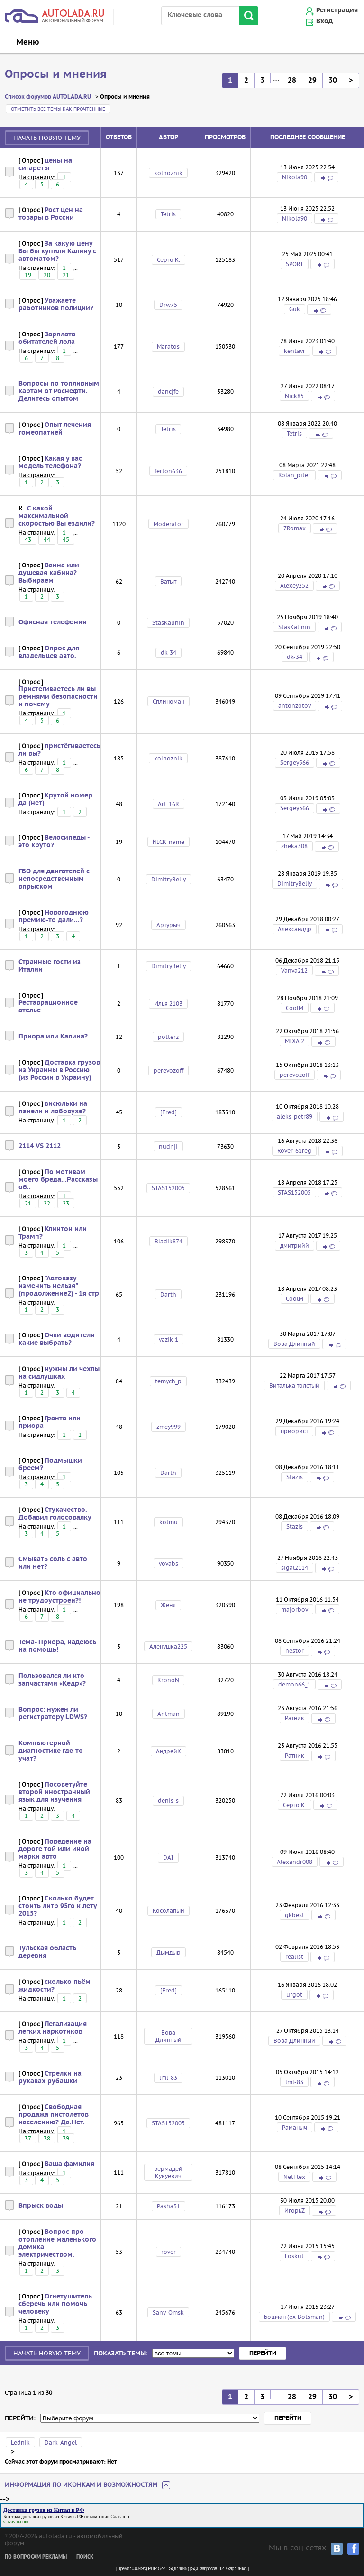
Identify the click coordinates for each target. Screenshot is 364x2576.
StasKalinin (168, 622)
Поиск (84, 2557)
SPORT (294, 264)
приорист (294, 1431)
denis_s (168, 1800)
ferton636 (168, 470)
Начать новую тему (47, 138)
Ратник (294, 1718)
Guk (294, 309)
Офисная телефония (52, 622)
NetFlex (294, 2176)
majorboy (294, 1609)
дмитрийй (294, 1245)
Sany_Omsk (168, 2312)
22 (47, 1203)
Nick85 (294, 395)
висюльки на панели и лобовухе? (52, 1107)
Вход (324, 21)
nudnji (168, 1146)
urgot (294, 1994)
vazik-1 (168, 1339)
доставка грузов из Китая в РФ (52, 2516)
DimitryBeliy (168, 879)
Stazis (294, 1477)
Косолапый (168, 1910)
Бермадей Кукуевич (168, 2172)
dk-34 (168, 652)
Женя (168, 1605)
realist (294, 1956)
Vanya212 (294, 970)
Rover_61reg (294, 1150)
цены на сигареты (45, 164)
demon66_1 (294, 1684)
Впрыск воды (40, 2206)
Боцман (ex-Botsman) (294, 2316)
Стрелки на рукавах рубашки (50, 2077)
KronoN (168, 1680)
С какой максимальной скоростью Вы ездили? (56, 516)
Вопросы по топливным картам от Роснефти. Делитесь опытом (58, 391)
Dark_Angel (61, 2442)
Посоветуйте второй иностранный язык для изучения (54, 1792)
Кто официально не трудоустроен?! (59, 1596)
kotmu (168, 1522)
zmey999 (168, 1426)
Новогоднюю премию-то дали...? (53, 916)
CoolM (294, 1007)
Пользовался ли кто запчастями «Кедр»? (52, 1679)
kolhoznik (168, 172)
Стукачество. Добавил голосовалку (54, 1513)
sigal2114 (294, 1567)
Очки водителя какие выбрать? (56, 1339)
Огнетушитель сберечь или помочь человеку (55, 2304)
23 (66, 1203)
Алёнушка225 (168, 1646)
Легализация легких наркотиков (52, 2028)
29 (312, 80)
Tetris (168, 214)
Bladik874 (168, 1241)
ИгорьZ (294, 2210)
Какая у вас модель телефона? (50, 462)
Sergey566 (294, 762)
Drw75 (168, 304)
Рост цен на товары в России (50, 214)
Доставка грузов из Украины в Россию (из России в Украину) (59, 1070)
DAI (168, 1857)
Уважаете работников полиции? (55, 304)
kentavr (294, 350)
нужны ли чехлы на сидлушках (59, 1373)
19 (28, 274)
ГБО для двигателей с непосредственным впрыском (54, 879)
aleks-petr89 (294, 1116)
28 (292, 80)
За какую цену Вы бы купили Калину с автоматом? (57, 251)
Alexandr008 (294, 1861)
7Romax (294, 528)
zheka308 (294, 846)
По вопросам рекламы (36, 2557)
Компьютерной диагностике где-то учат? (50, 1751)
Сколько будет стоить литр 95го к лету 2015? (57, 1906)
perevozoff (168, 1070)
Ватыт (168, 581)
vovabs (168, 1563)
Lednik (20, 2442)
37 (28, 2138)
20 (47, 274)
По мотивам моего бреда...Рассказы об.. (58, 1179)
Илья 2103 (168, 1003)
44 (47, 539)
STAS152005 (168, 1188)
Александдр (294, 929)
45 (66, 539)
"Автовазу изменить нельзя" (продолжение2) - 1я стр (58, 1286)
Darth (168, 1294)
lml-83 (168, 2077)
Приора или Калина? (53, 1036)
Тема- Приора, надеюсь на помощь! (57, 1646)
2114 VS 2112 (39, 1146)
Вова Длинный (294, 1343)
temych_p (168, 1381)
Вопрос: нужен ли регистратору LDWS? (52, 1713)
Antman (168, 1713)
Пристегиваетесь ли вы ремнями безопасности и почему (58, 697)
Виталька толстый (294, 1385)
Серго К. (168, 259)
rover (168, 2251)
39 (66, 2138)
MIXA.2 (294, 1041)
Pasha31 (168, 2206)
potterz (168, 1036)
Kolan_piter (294, 475)
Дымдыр (168, 1952)
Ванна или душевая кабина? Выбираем (48, 573)
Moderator (168, 524)
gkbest (294, 1914)
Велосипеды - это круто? (53, 841)
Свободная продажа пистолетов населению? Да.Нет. (53, 2114)
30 (332, 80)
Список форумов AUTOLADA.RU (48, 97)
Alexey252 (294, 585)
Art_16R (168, 803)
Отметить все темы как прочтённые (58, 109)
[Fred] (168, 1112)
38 (47, 2138)
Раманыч (294, 2127)
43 (28, 539)
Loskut (294, 2256)
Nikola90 (294, 177)
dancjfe (168, 391)
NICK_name (168, 841)
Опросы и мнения (56, 74)
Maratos (168, 346)
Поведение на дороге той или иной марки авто (54, 1849)
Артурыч (168, 924)
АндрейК (168, 1751)
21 (66, 274)
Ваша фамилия (69, 2164)
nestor (294, 1650)
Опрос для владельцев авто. (48, 652)
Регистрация (337, 10)
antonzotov (294, 705)
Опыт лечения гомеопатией (54, 428)
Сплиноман (168, 701)
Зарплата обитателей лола (46, 338)
